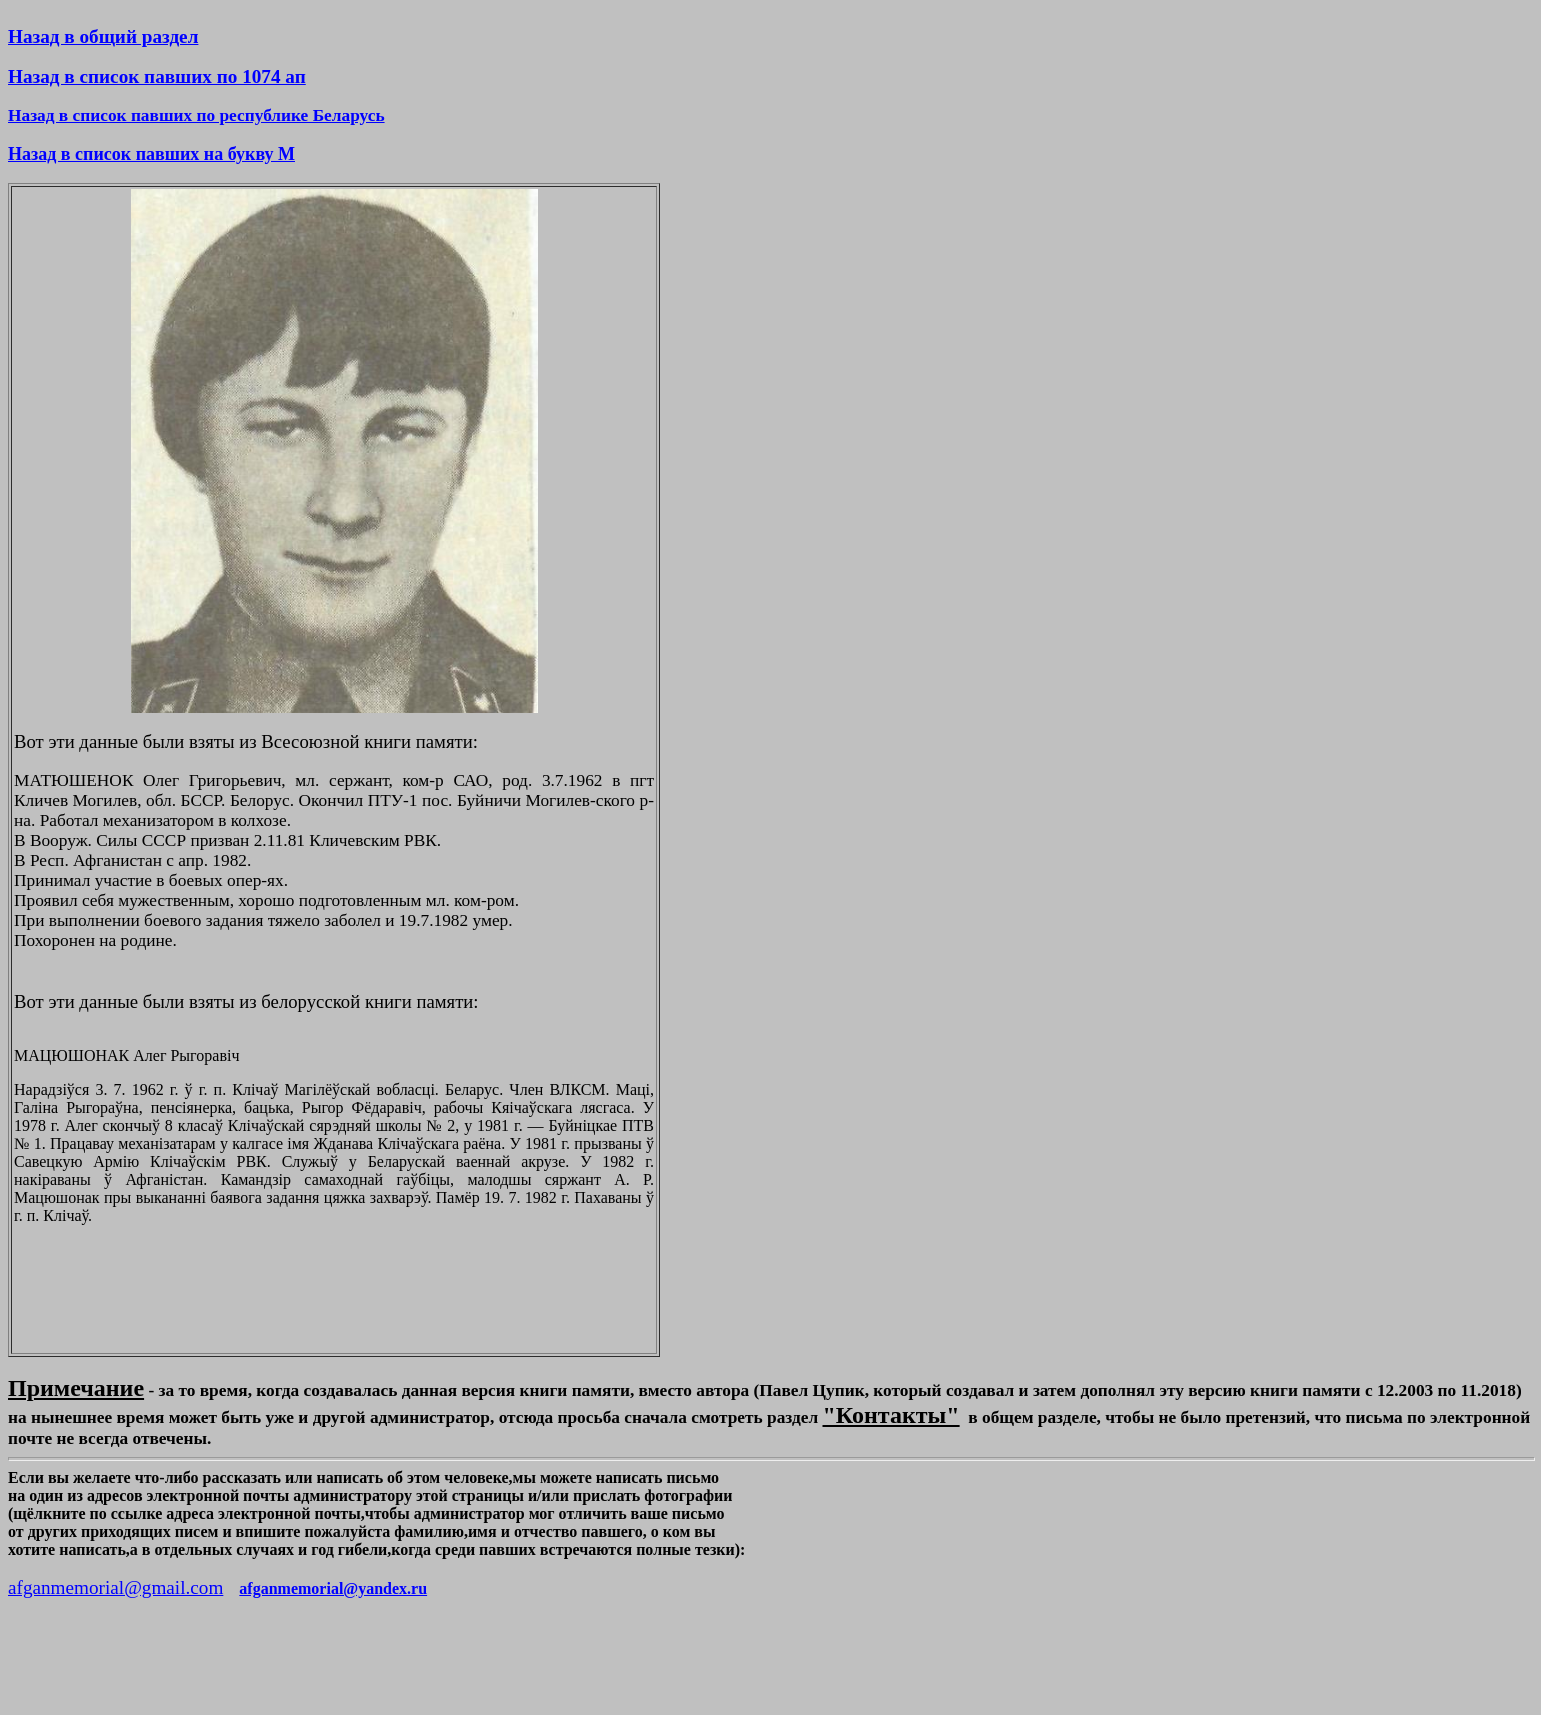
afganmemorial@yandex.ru (333, 1588)
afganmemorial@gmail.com (115, 1587)
